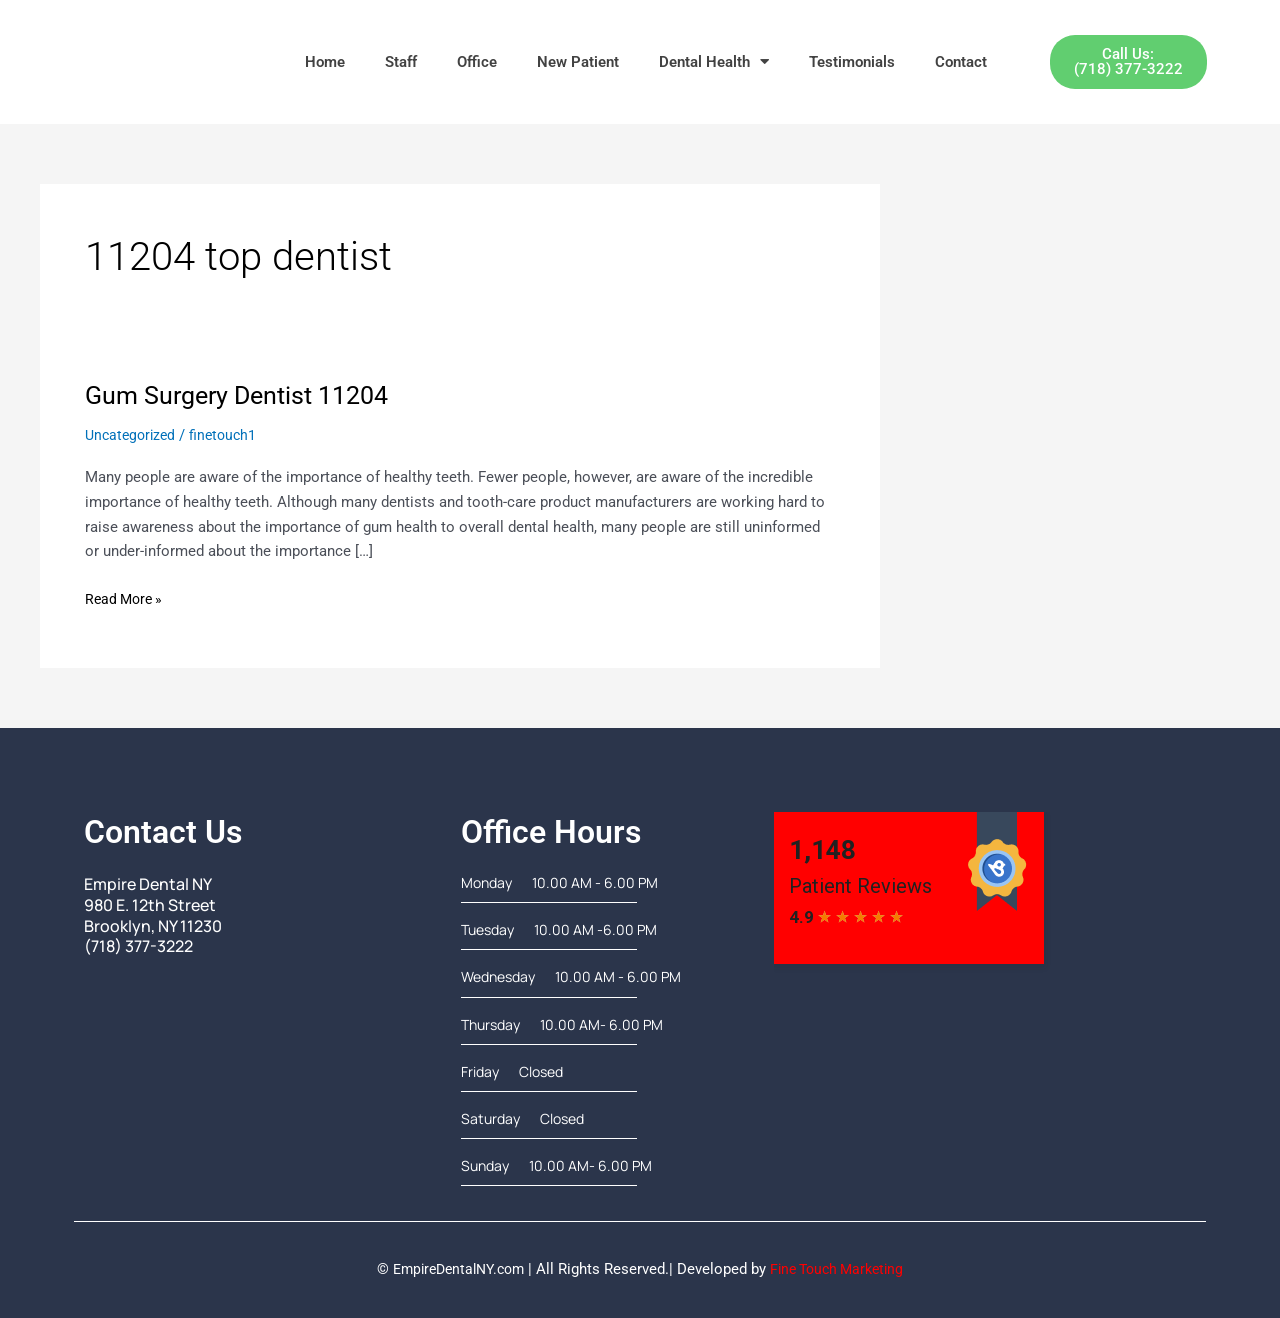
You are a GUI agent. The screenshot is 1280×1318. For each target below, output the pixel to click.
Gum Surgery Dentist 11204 (244, 395)
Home (325, 62)
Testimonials (852, 62)
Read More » (126, 597)
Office (477, 62)
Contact (961, 62)
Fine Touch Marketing (842, 1269)
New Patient (578, 62)
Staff (401, 62)
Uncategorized (133, 435)
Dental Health (714, 61)
